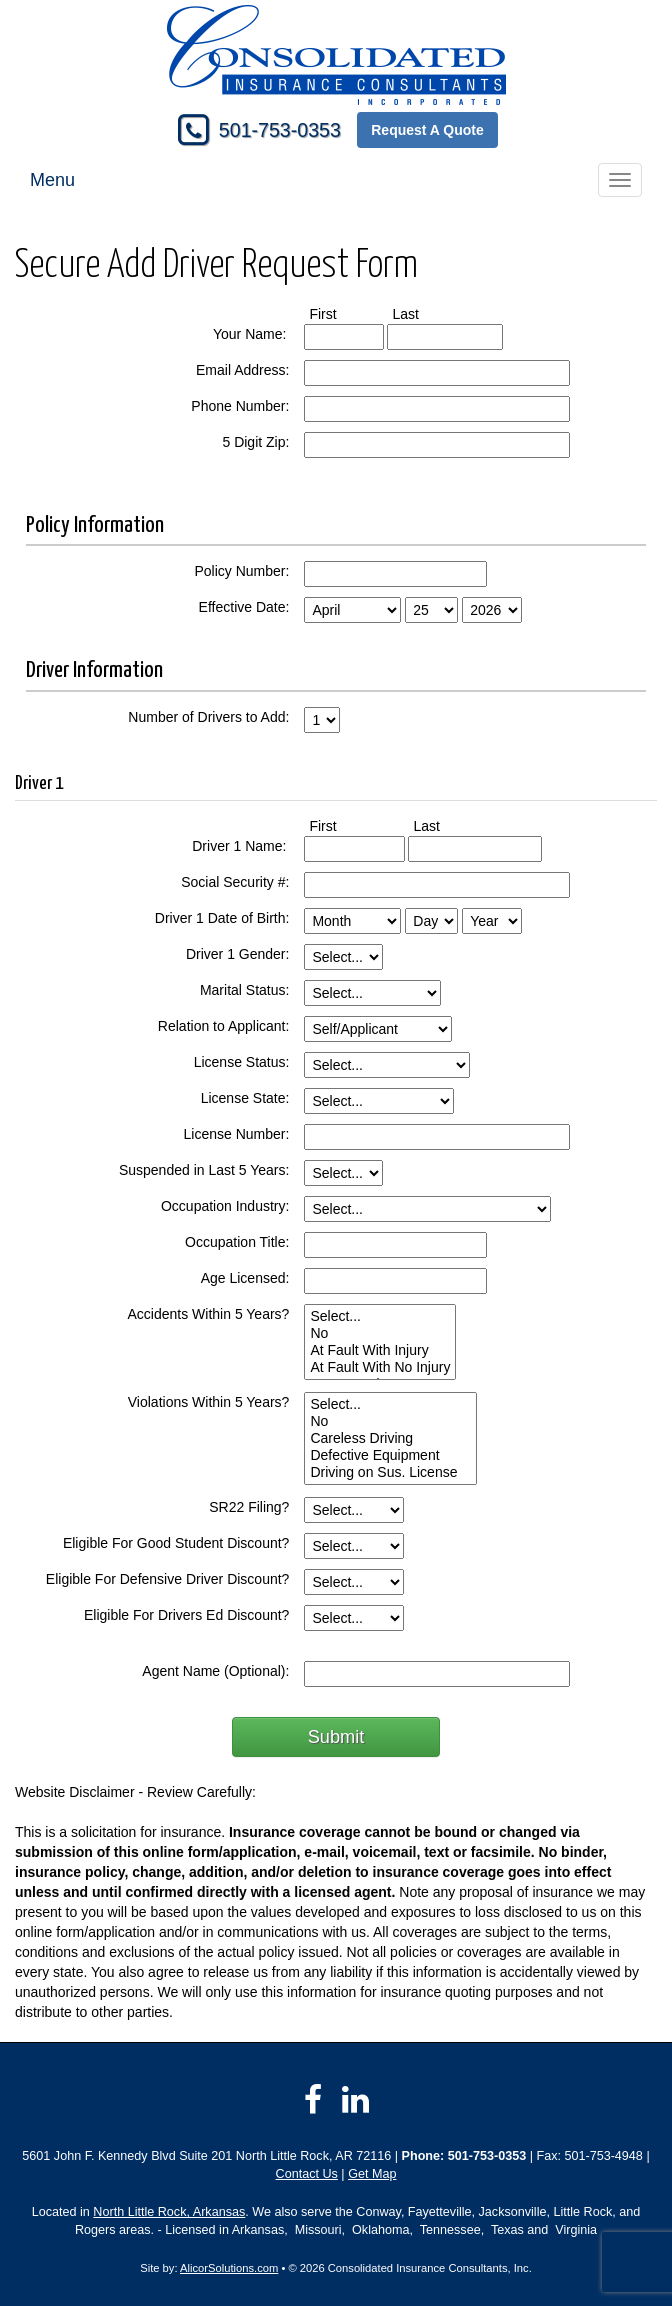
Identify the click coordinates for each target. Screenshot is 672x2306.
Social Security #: (235, 882)
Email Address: (242, 370)
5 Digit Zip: (255, 442)
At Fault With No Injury (380, 1367)
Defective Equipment (390, 1455)
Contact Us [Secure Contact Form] (307, 2174)
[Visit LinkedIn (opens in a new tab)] (355, 2100)
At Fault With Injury (380, 1350)
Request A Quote (427, 130)
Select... (380, 1316)
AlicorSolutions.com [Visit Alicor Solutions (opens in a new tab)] (229, 2268)
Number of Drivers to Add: (208, 717)
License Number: (237, 1134)
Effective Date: (244, 607)
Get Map (372, 2174)
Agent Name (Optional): (215, 1671)
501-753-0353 (280, 130)
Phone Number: (240, 406)
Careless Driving (390, 1438)
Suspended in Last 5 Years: (204, 1170)
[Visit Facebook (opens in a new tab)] (313, 2100)
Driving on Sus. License (390, 1472)
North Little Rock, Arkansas (169, 2212)
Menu (52, 180)
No (380, 1333)
